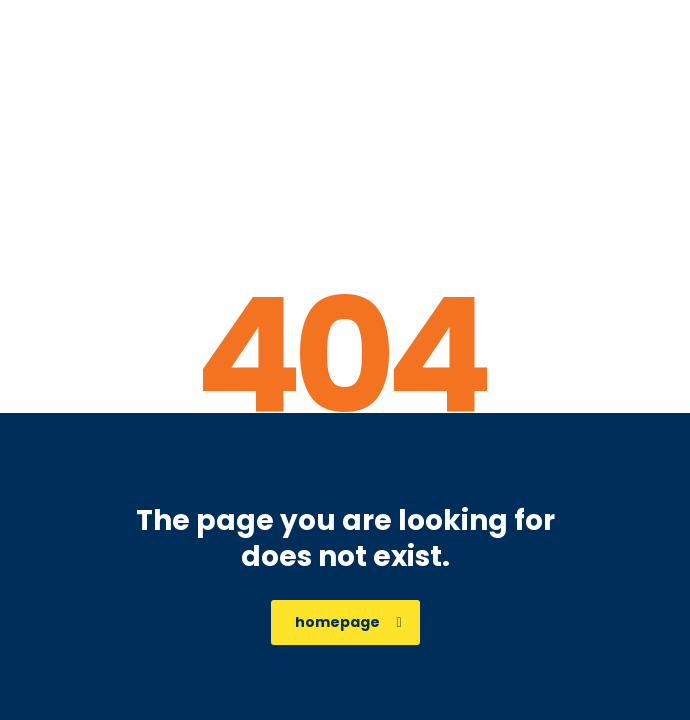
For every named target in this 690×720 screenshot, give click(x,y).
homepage (348, 622)
